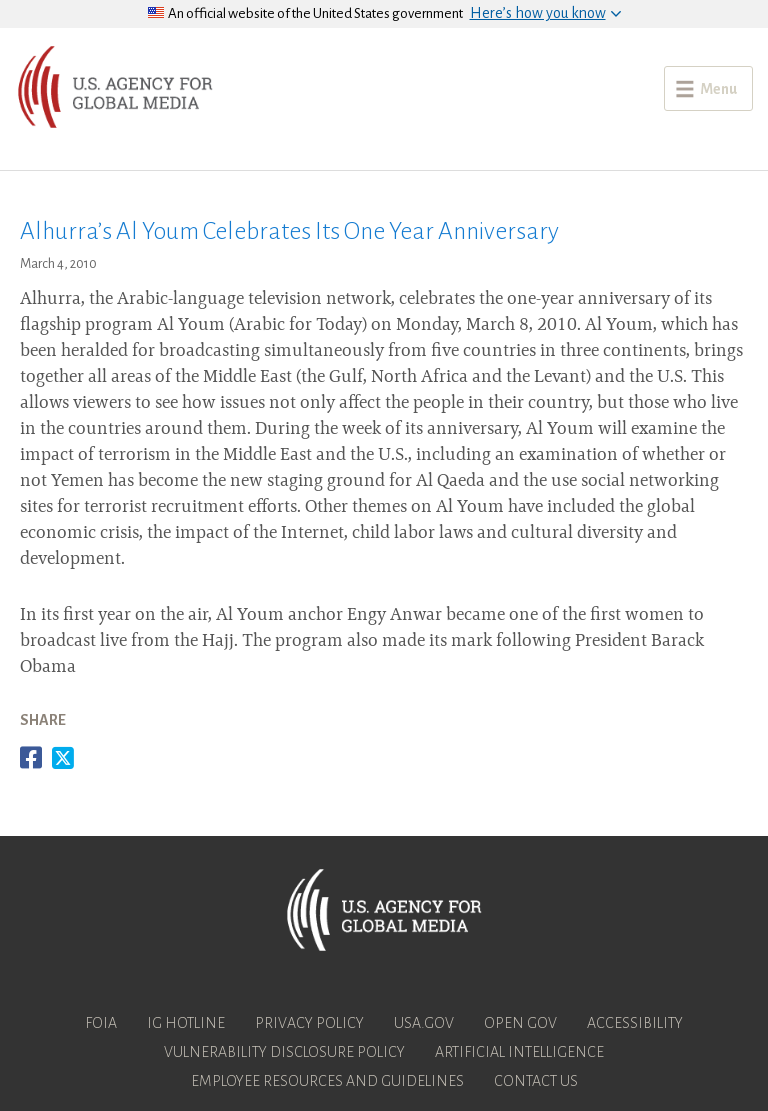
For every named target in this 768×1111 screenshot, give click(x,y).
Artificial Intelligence (519, 1052)
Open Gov (520, 1023)
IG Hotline (186, 1023)
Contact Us (536, 1081)
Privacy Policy (309, 1023)
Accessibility (635, 1023)
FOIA (101, 1023)
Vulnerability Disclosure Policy (284, 1052)
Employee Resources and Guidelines (327, 1081)
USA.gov (424, 1023)
